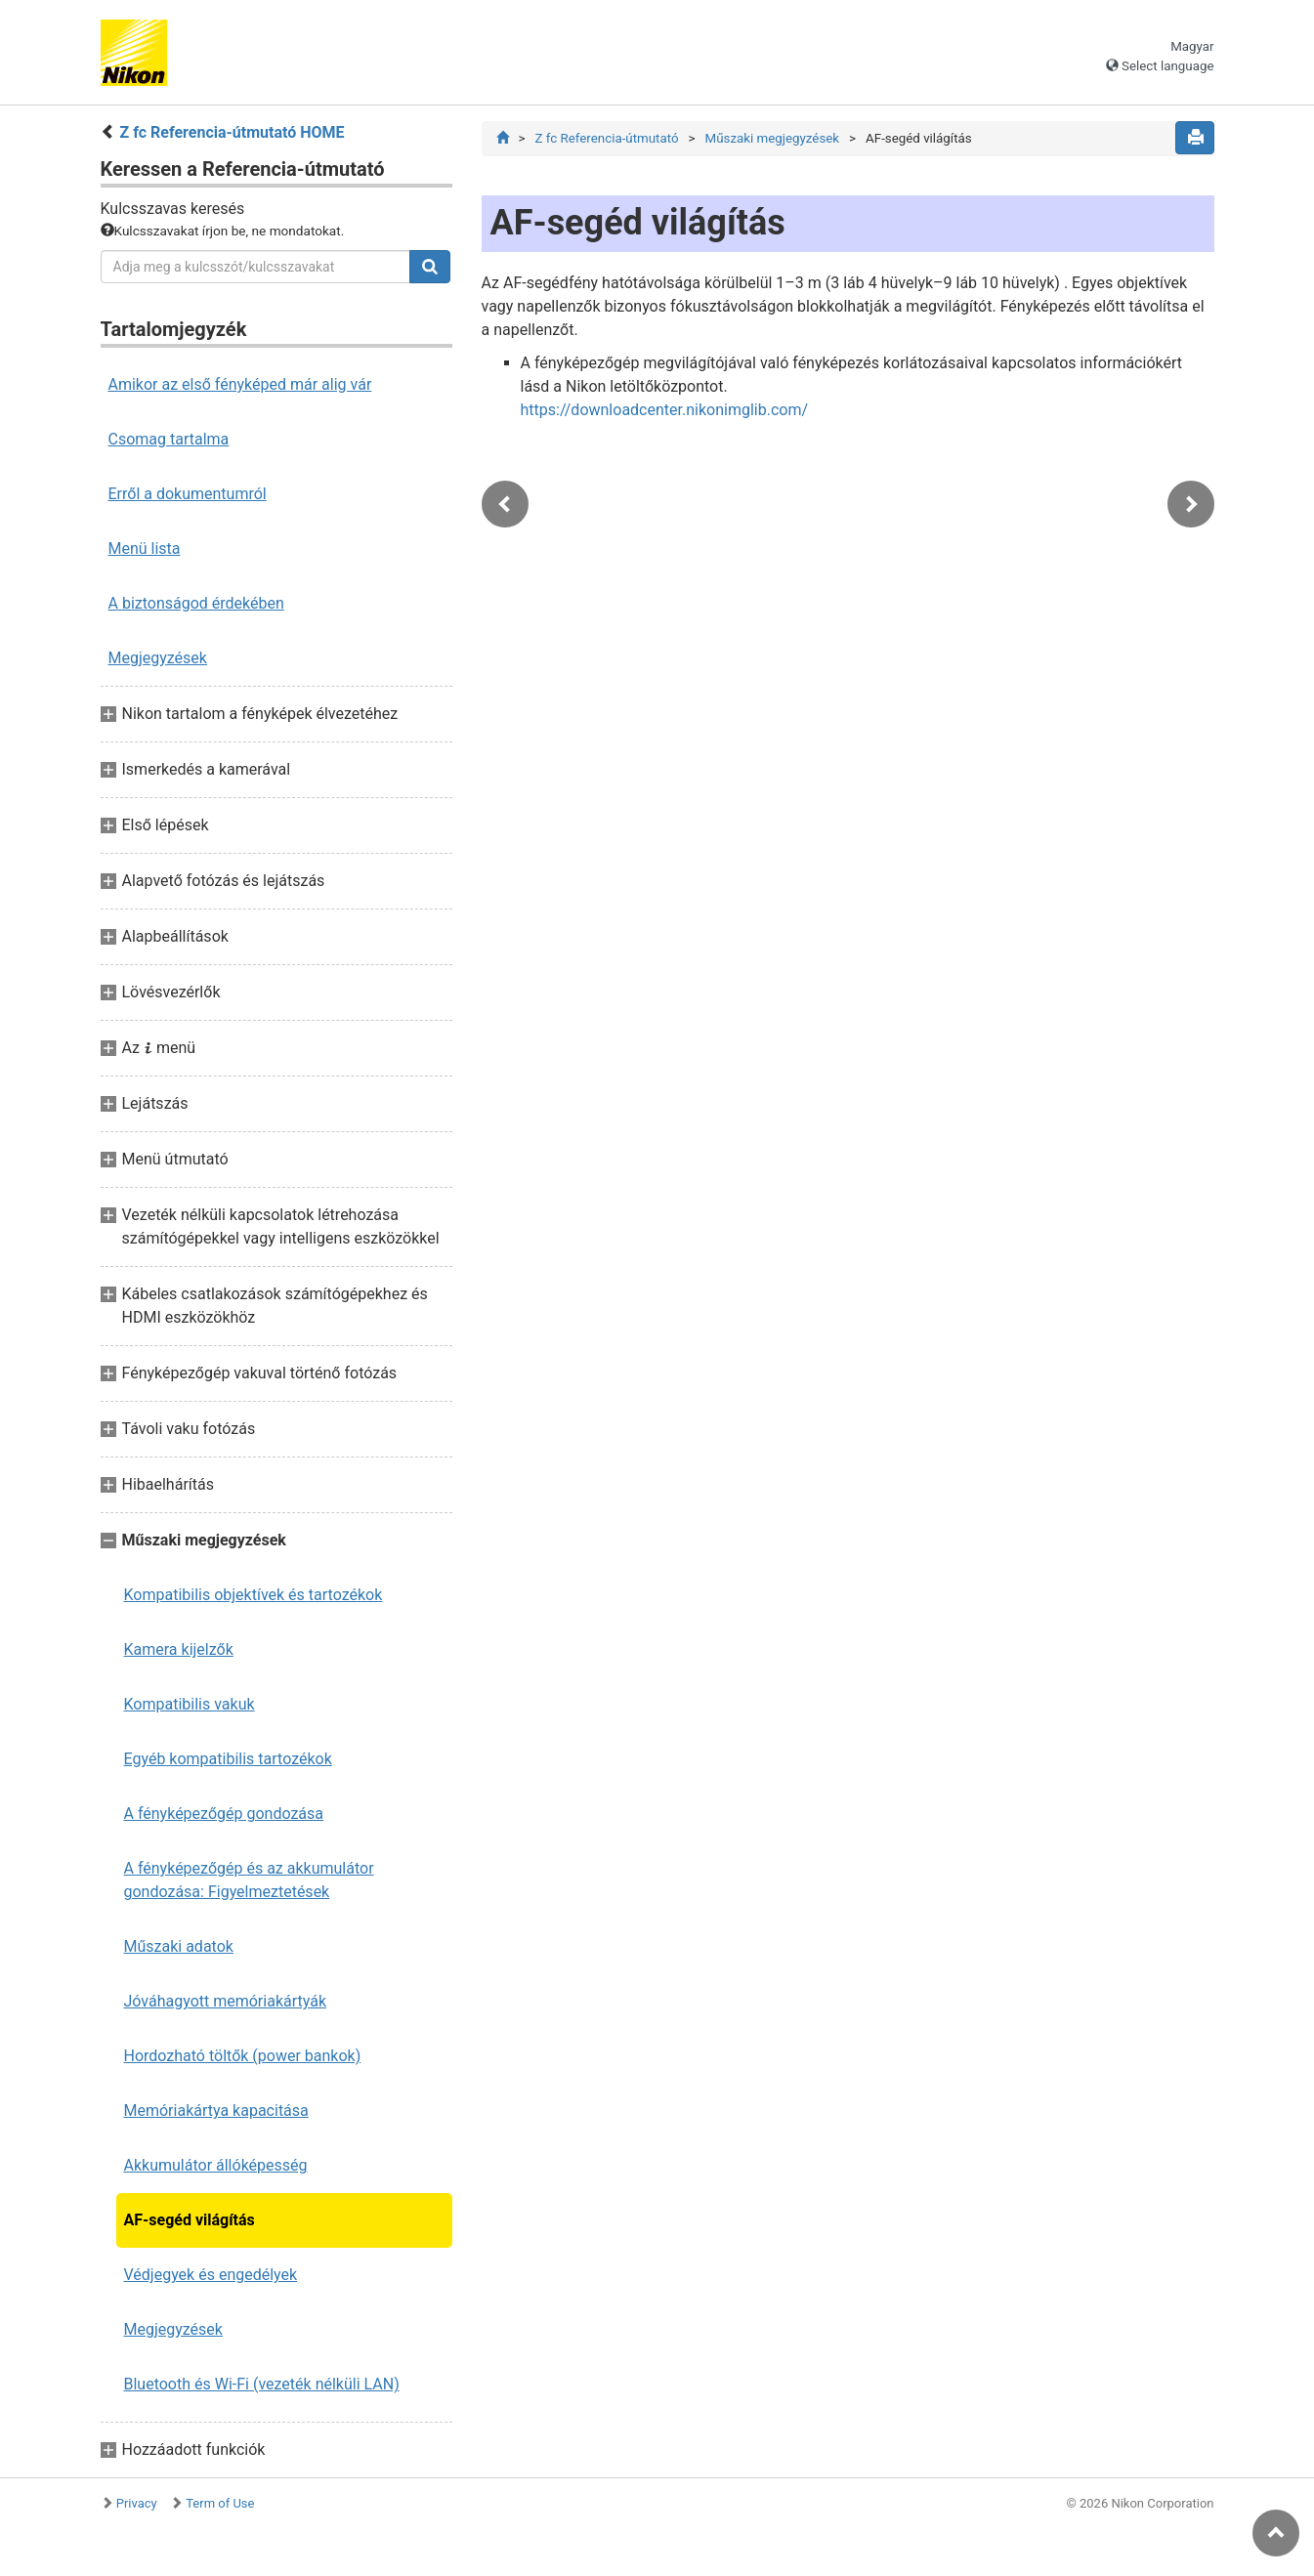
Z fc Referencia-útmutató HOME (231, 132)
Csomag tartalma (169, 439)
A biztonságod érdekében (196, 603)
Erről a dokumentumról (187, 494)
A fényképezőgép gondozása (224, 1813)
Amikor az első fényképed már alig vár (240, 384)
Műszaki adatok (178, 1946)
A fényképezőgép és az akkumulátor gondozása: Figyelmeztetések (249, 1880)
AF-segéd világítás (189, 2220)
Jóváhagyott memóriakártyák (225, 2001)
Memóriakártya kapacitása (216, 2110)
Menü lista (144, 548)
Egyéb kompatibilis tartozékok (228, 1759)
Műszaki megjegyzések (772, 138)
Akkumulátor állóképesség (216, 2165)
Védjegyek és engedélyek (211, 2274)
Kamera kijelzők (178, 1649)
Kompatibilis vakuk (189, 1704)
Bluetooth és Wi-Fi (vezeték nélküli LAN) (262, 2384)
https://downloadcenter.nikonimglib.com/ (665, 410)
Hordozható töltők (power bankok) (242, 2056)
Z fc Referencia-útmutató (606, 138)
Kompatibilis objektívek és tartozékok (253, 1594)
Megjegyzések (157, 658)
